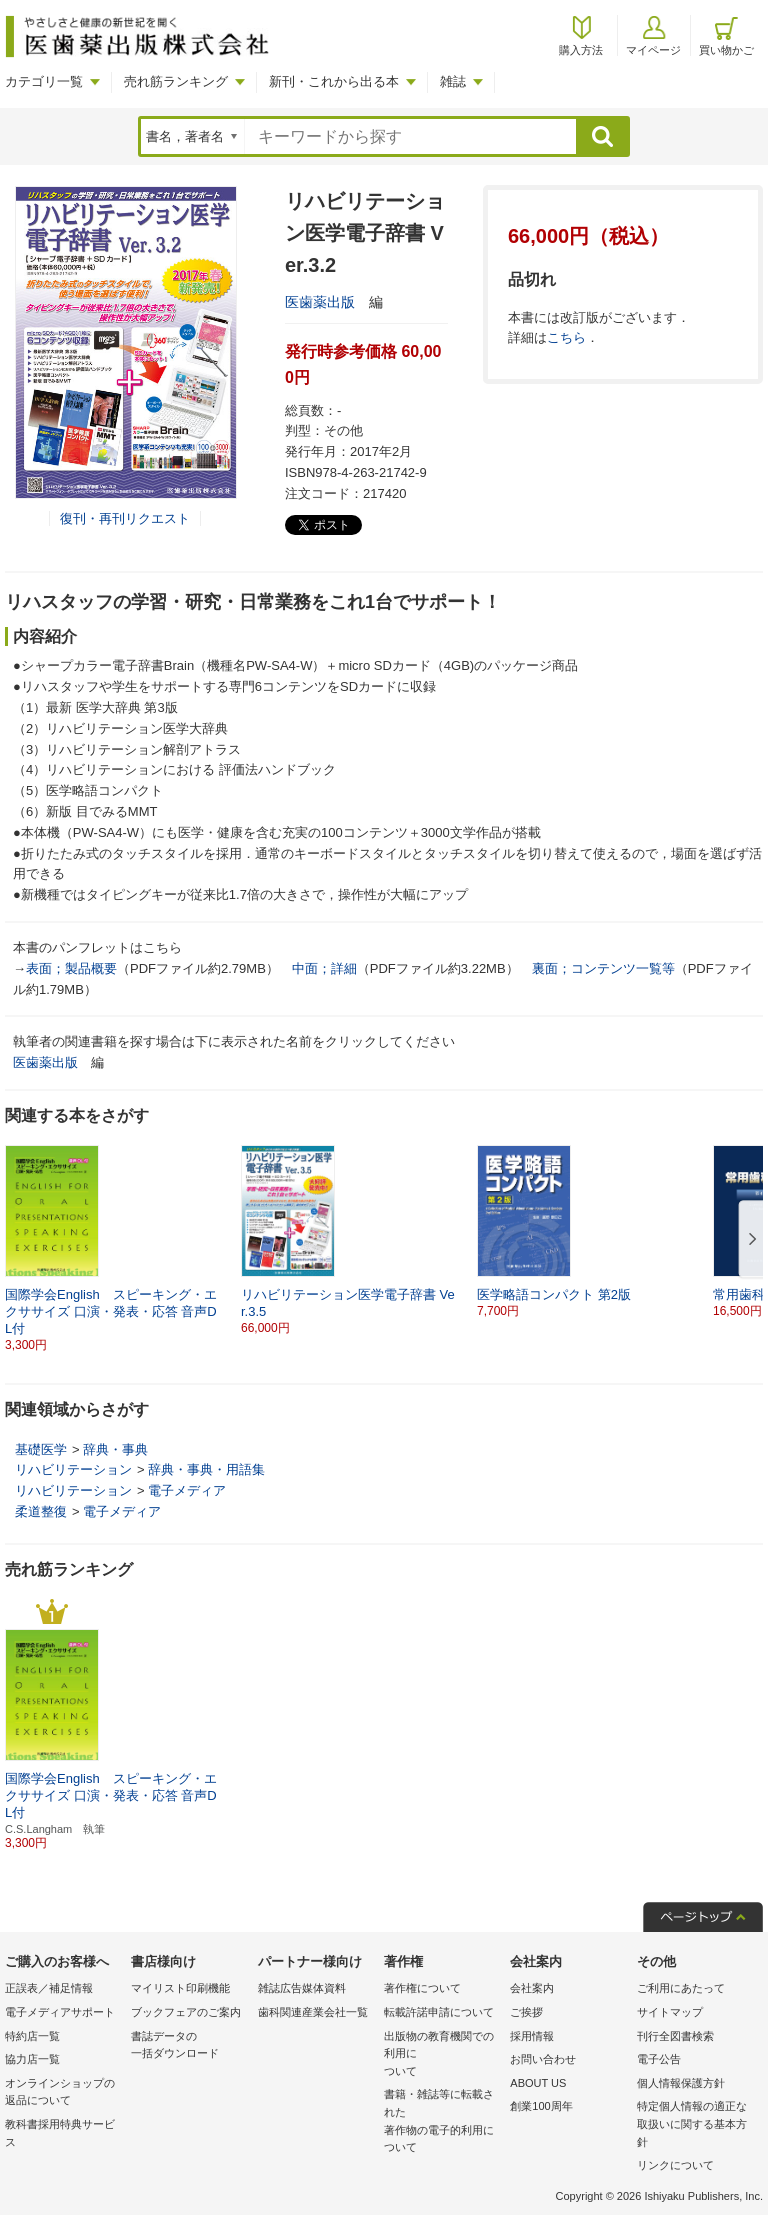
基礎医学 (41, 1449)
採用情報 (532, 2036)
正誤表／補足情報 (49, 1988)
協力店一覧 (32, 2059)
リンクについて (675, 2165)
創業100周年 (541, 2106)
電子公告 (659, 2059)
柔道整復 (41, 1511)
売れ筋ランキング (176, 81)
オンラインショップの (63, 2093)
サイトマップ (670, 2012)
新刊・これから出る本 (334, 81)
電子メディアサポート (60, 2012)
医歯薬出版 (320, 302)
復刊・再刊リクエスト (125, 518)
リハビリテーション (73, 1469)
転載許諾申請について (439, 2012)
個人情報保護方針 (681, 2083)
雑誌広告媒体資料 (302, 1988)
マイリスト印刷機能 (180, 1988)
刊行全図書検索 (675, 2036)
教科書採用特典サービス (60, 2133)
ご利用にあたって (681, 1988)
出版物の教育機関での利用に (442, 2055)
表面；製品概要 (71, 968)
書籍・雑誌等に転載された (442, 2122)
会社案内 (532, 1988)
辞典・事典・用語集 (206, 1469)
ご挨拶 (526, 2012)
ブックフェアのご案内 (186, 2012)
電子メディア (187, 1490)
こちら (566, 337)
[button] (749, 1240)
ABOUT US (538, 2083)
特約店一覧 (32, 2036)
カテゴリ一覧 (44, 81)
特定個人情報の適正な (695, 2125)
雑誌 (453, 81)
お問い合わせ (543, 2059)
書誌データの (189, 2046)
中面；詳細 (324, 968)
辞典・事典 (115, 1449)
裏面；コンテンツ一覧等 (603, 968)
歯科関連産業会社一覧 (313, 2012)
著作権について (422, 1988)
